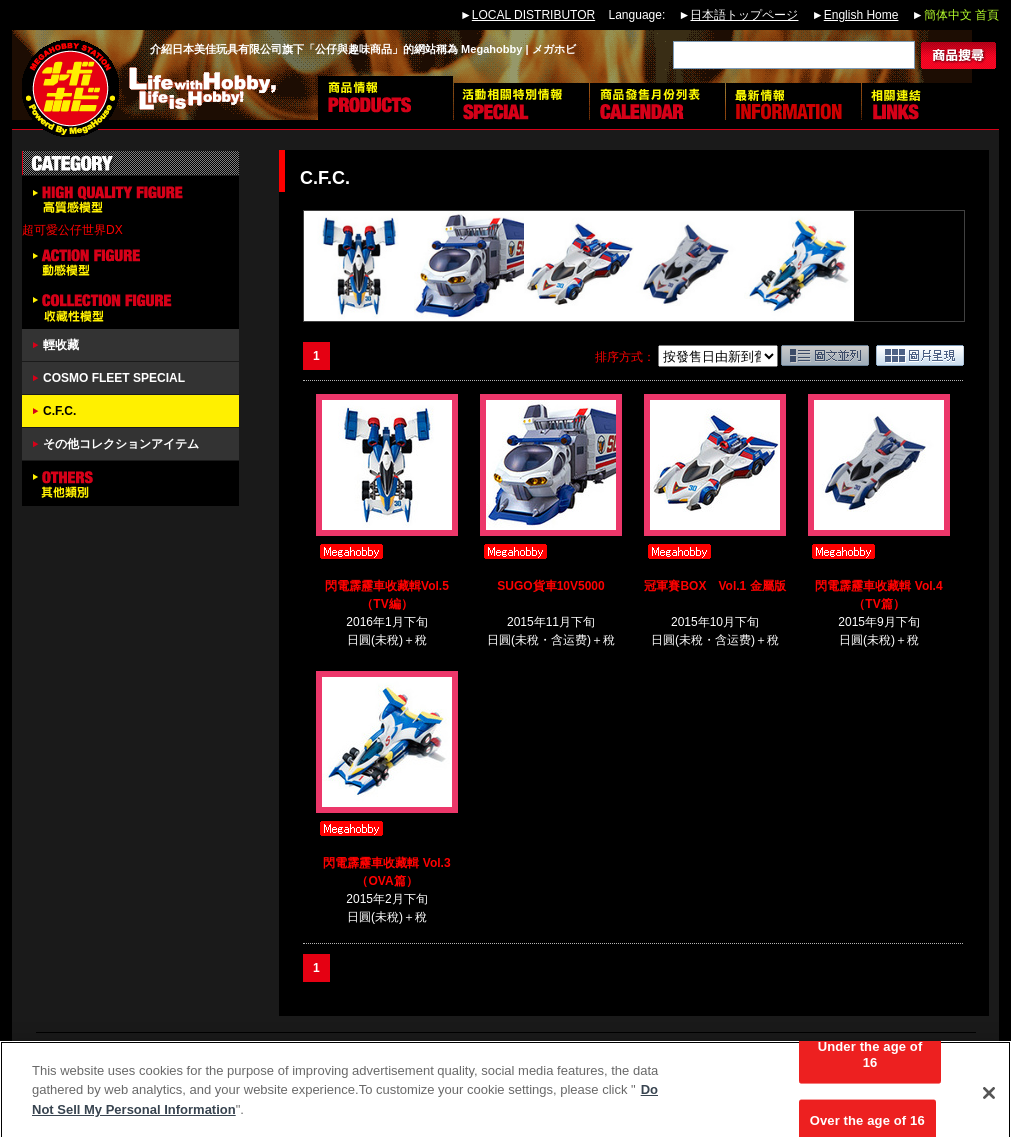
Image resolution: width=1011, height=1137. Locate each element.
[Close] (989, 1101)
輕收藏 (61, 345)
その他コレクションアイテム (121, 444)
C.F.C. (59, 411)
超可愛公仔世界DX (72, 230)
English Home (861, 15)
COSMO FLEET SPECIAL (114, 378)
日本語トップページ (744, 15)
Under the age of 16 (870, 1062)
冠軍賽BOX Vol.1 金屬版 (714, 586)
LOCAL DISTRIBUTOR (533, 15)
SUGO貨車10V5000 (550, 586)
